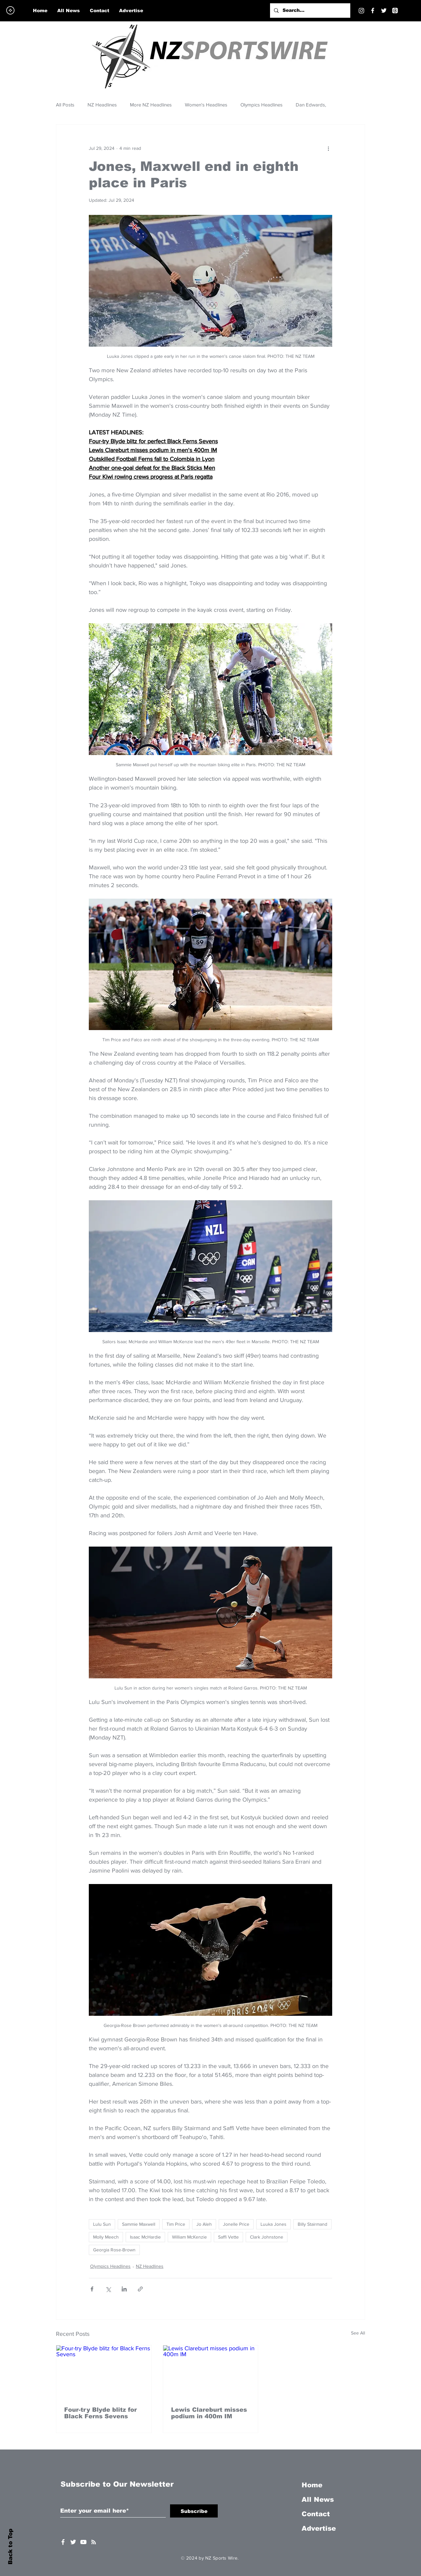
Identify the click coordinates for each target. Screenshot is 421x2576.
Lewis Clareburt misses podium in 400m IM (209, 2413)
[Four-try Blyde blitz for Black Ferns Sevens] (103, 2372)
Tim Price (175, 2224)
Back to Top (10, 2546)
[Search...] (309, 10)
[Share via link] (140, 2289)
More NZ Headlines (151, 104)
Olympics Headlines (261, 104)
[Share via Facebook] (92, 2289)
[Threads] (395, 10)
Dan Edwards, (311, 104)
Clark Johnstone (266, 2237)
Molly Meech (106, 2237)
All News (318, 2499)
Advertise (319, 2528)
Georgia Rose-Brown (114, 2249)
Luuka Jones (273, 2224)
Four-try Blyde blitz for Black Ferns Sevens (100, 2413)
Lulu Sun (102, 2224)
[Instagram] (361, 10)
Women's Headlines (206, 104)
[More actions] (328, 148)
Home (312, 2485)
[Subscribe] (194, 2511)
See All (358, 2332)
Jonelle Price (236, 2224)
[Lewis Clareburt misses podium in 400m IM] (210, 2372)
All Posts (65, 104)
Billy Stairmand (312, 2224)
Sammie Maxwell (138, 2224)
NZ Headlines (102, 104)
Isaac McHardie (145, 2237)
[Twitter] (383, 10)
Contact (316, 2514)
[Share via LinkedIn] (124, 2289)
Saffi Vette (228, 2237)
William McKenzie (189, 2237)
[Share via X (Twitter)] (108, 2289)
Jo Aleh (204, 2224)
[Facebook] (372, 10)
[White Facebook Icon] (63, 2542)
